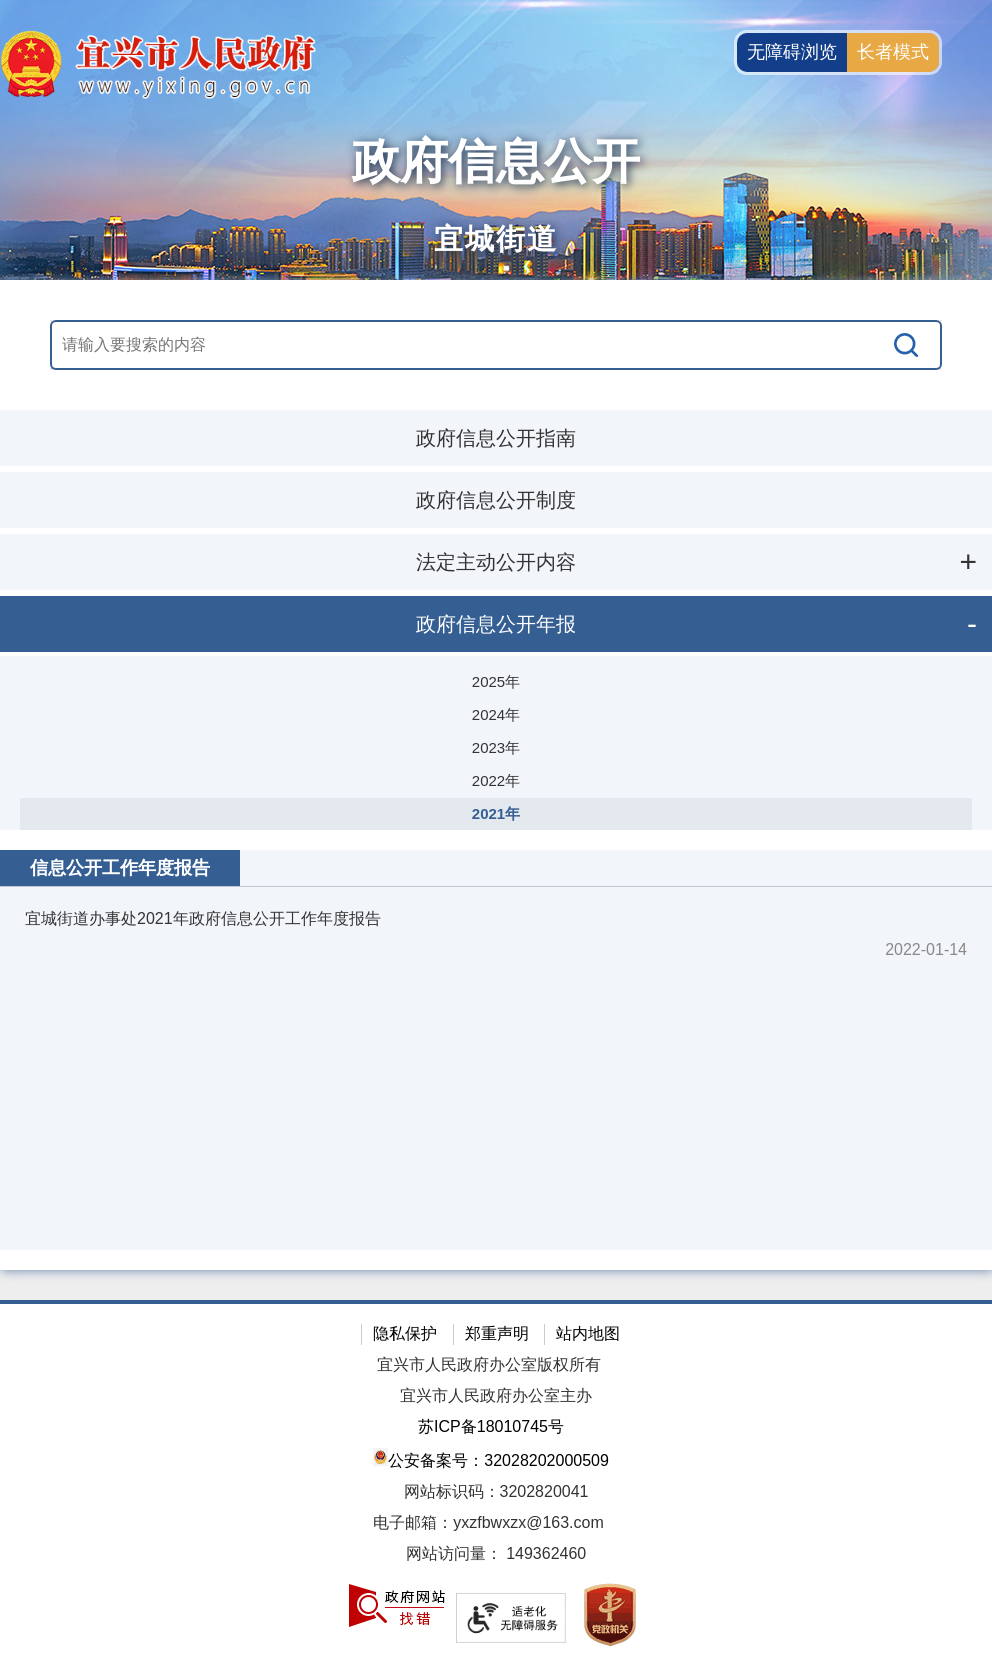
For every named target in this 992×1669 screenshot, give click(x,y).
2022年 (496, 780)
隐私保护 (405, 1333)
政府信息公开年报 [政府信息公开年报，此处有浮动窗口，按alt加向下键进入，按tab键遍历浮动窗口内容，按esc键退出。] (496, 624)
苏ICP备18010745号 (491, 1426)
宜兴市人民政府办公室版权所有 (489, 1364)
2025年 (496, 681)
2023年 (496, 747)
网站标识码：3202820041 (496, 1491)
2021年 (496, 813)
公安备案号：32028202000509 (491, 1458)
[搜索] (907, 345)
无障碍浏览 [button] (792, 52)
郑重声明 (497, 1333)
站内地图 (588, 1333)
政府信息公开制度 (496, 500)
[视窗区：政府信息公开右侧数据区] (496, 1050)
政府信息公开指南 (496, 438)
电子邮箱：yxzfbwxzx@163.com (488, 1522)
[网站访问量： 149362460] (496, 1554)
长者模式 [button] (893, 52)
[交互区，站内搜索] (496, 345)
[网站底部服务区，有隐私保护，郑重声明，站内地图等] (496, 1484)
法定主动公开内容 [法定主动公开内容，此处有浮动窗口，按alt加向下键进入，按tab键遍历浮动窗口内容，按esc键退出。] (496, 562)
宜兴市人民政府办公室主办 (496, 1395)
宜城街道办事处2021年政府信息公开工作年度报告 (203, 918)
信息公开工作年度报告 (120, 868)
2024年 (496, 714)
